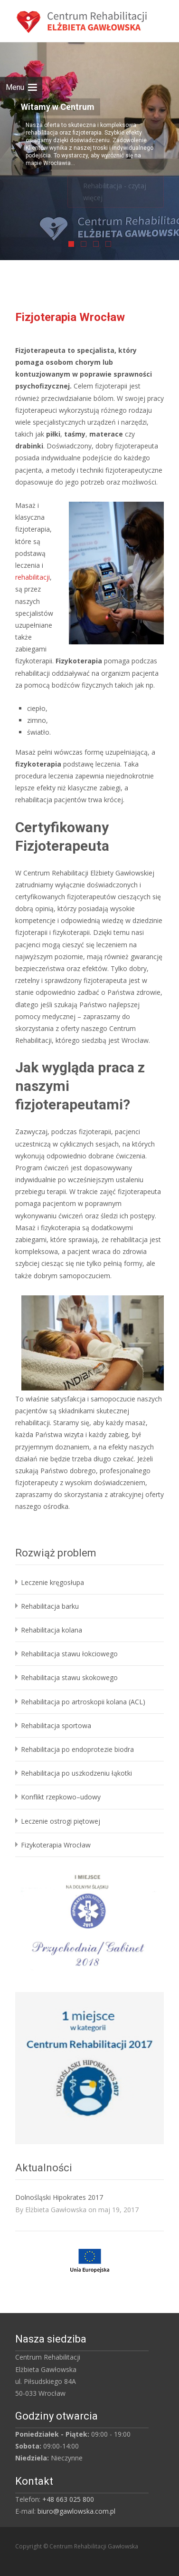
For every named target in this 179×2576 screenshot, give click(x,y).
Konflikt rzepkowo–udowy (61, 1796)
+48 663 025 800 (68, 2499)
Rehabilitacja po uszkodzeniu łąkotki (76, 1773)
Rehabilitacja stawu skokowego (69, 1677)
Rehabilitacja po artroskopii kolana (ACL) (83, 1701)
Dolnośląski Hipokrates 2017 (59, 2197)
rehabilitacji (32, 577)
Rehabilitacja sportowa (56, 1725)
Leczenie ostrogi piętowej (60, 1821)
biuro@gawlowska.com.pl (76, 2511)
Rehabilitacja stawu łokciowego (69, 1653)
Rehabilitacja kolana (51, 1629)
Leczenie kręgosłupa (52, 1582)
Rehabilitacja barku (50, 1606)
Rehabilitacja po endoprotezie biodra (77, 1749)
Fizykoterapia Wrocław (56, 1844)
